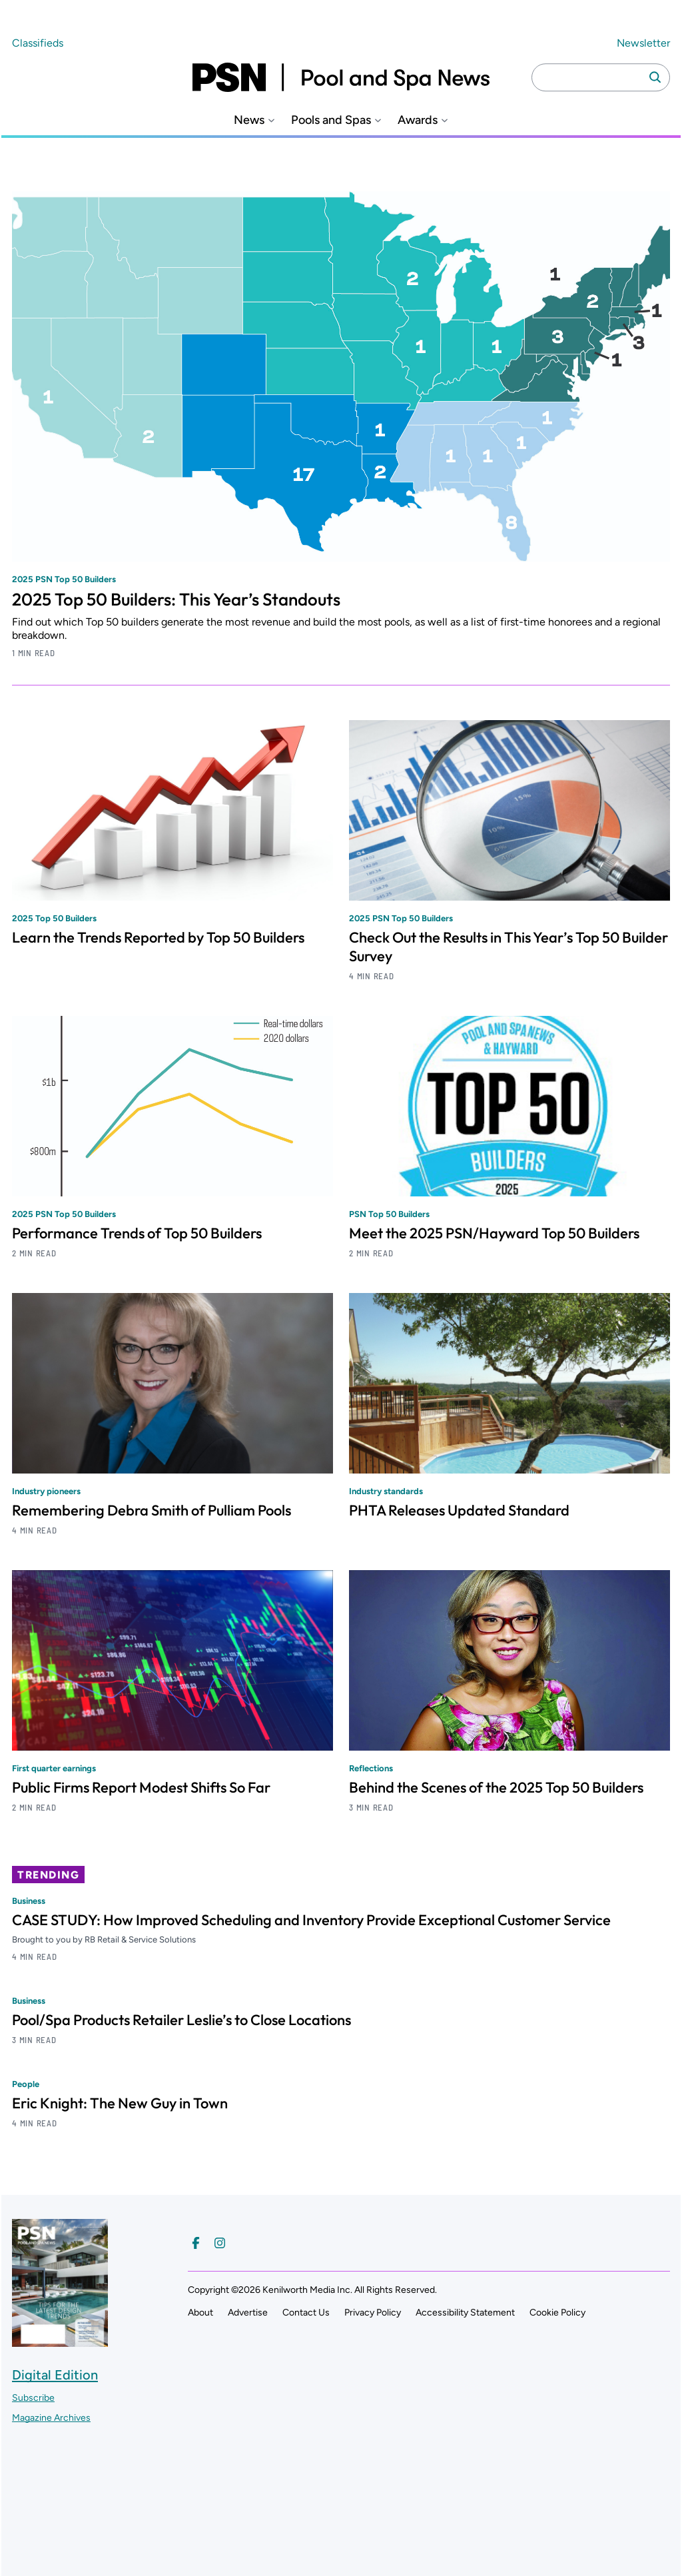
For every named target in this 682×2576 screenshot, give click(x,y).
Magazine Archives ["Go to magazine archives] (51, 2417)
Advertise (248, 2312)
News (249, 120)
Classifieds (37, 43)
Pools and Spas (331, 120)
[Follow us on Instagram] (220, 2243)
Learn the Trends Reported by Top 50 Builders (158, 937)
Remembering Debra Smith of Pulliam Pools (151, 1510)
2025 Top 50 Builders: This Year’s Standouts (176, 599)
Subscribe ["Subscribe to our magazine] (33, 2397)
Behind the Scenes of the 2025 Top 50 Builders (496, 1787)
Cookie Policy (557, 2312)
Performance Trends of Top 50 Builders (137, 1233)
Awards (418, 120)
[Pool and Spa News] (341, 77)
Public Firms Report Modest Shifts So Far (141, 1787)
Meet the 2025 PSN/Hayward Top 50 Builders (494, 1233)
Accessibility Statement (465, 2312)
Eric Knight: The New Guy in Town (120, 2103)
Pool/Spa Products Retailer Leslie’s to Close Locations (181, 2019)
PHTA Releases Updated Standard (459, 1510)
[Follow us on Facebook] (196, 2243)
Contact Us (306, 2312)
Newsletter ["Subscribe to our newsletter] (643, 43)
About (200, 2312)
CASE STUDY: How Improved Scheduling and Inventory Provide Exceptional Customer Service (311, 1920)
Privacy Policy (372, 2312)
